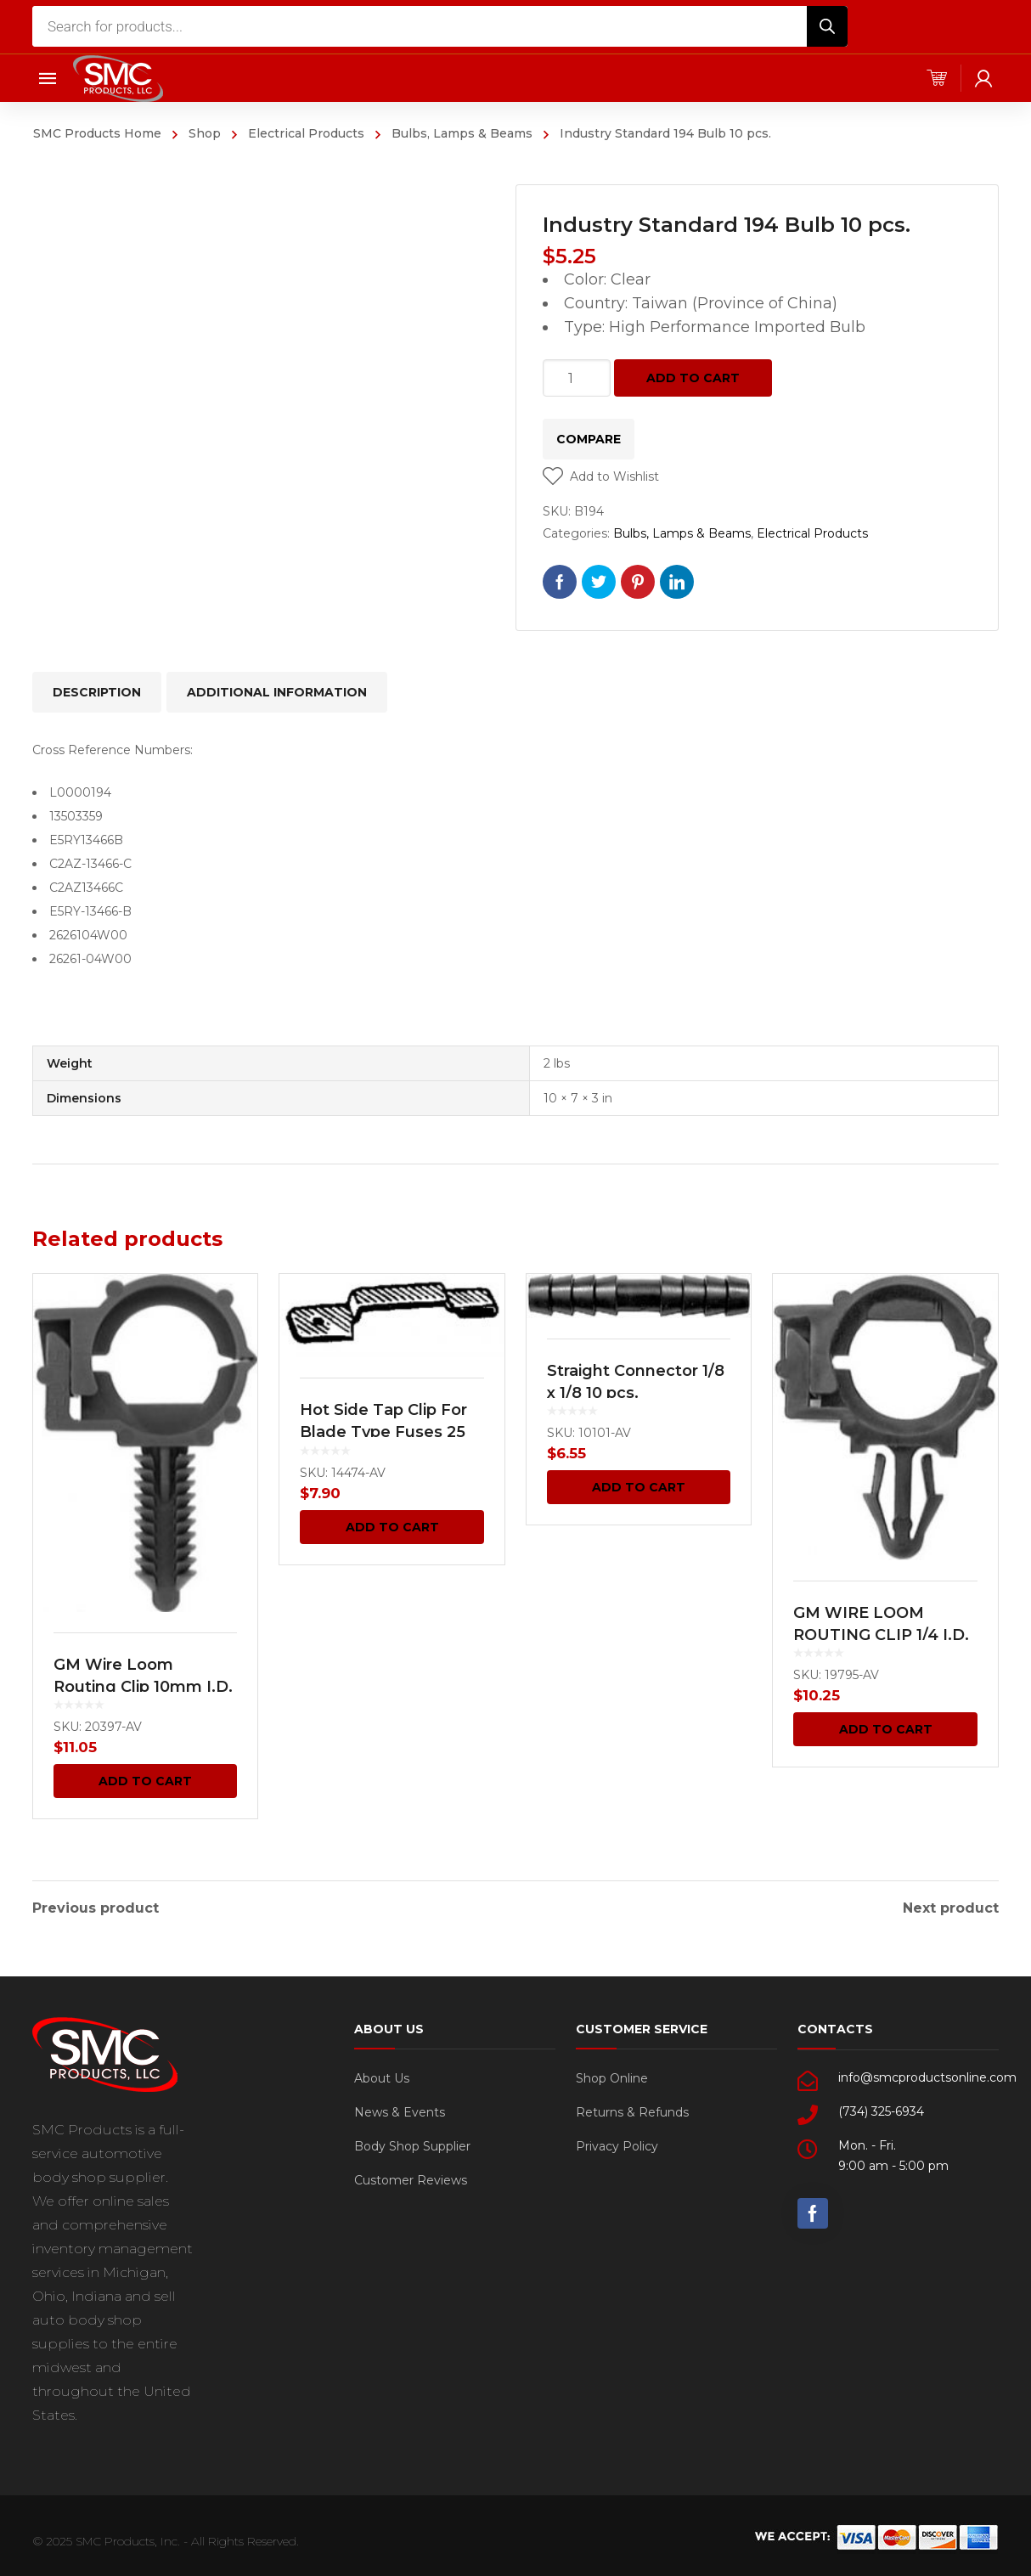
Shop (205, 133)
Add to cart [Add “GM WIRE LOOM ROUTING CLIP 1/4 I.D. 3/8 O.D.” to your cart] (885, 1729)
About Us (381, 2075)
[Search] (827, 26)
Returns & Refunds (632, 2109)
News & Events (399, 2109)
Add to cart (693, 378)
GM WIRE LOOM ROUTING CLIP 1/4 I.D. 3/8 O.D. (881, 1635)
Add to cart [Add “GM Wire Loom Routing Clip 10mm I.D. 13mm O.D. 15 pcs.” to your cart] (145, 1781)
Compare (588, 439)
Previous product (95, 1906)
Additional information (277, 692)
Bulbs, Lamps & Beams (462, 133)
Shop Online (612, 2075)
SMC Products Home (97, 133)
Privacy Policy (617, 2143)
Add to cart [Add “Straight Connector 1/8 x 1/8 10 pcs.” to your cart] (638, 1487)
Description (97, 692)
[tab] (96, 692)
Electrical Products (306, 133)
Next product (951, 1906)
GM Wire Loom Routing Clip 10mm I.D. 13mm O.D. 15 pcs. (143, 1686)
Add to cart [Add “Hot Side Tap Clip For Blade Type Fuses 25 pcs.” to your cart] (392, 1527)
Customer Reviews (410, 2177)
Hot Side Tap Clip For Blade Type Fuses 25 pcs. (383, 1432)
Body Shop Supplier (412, 2143)
